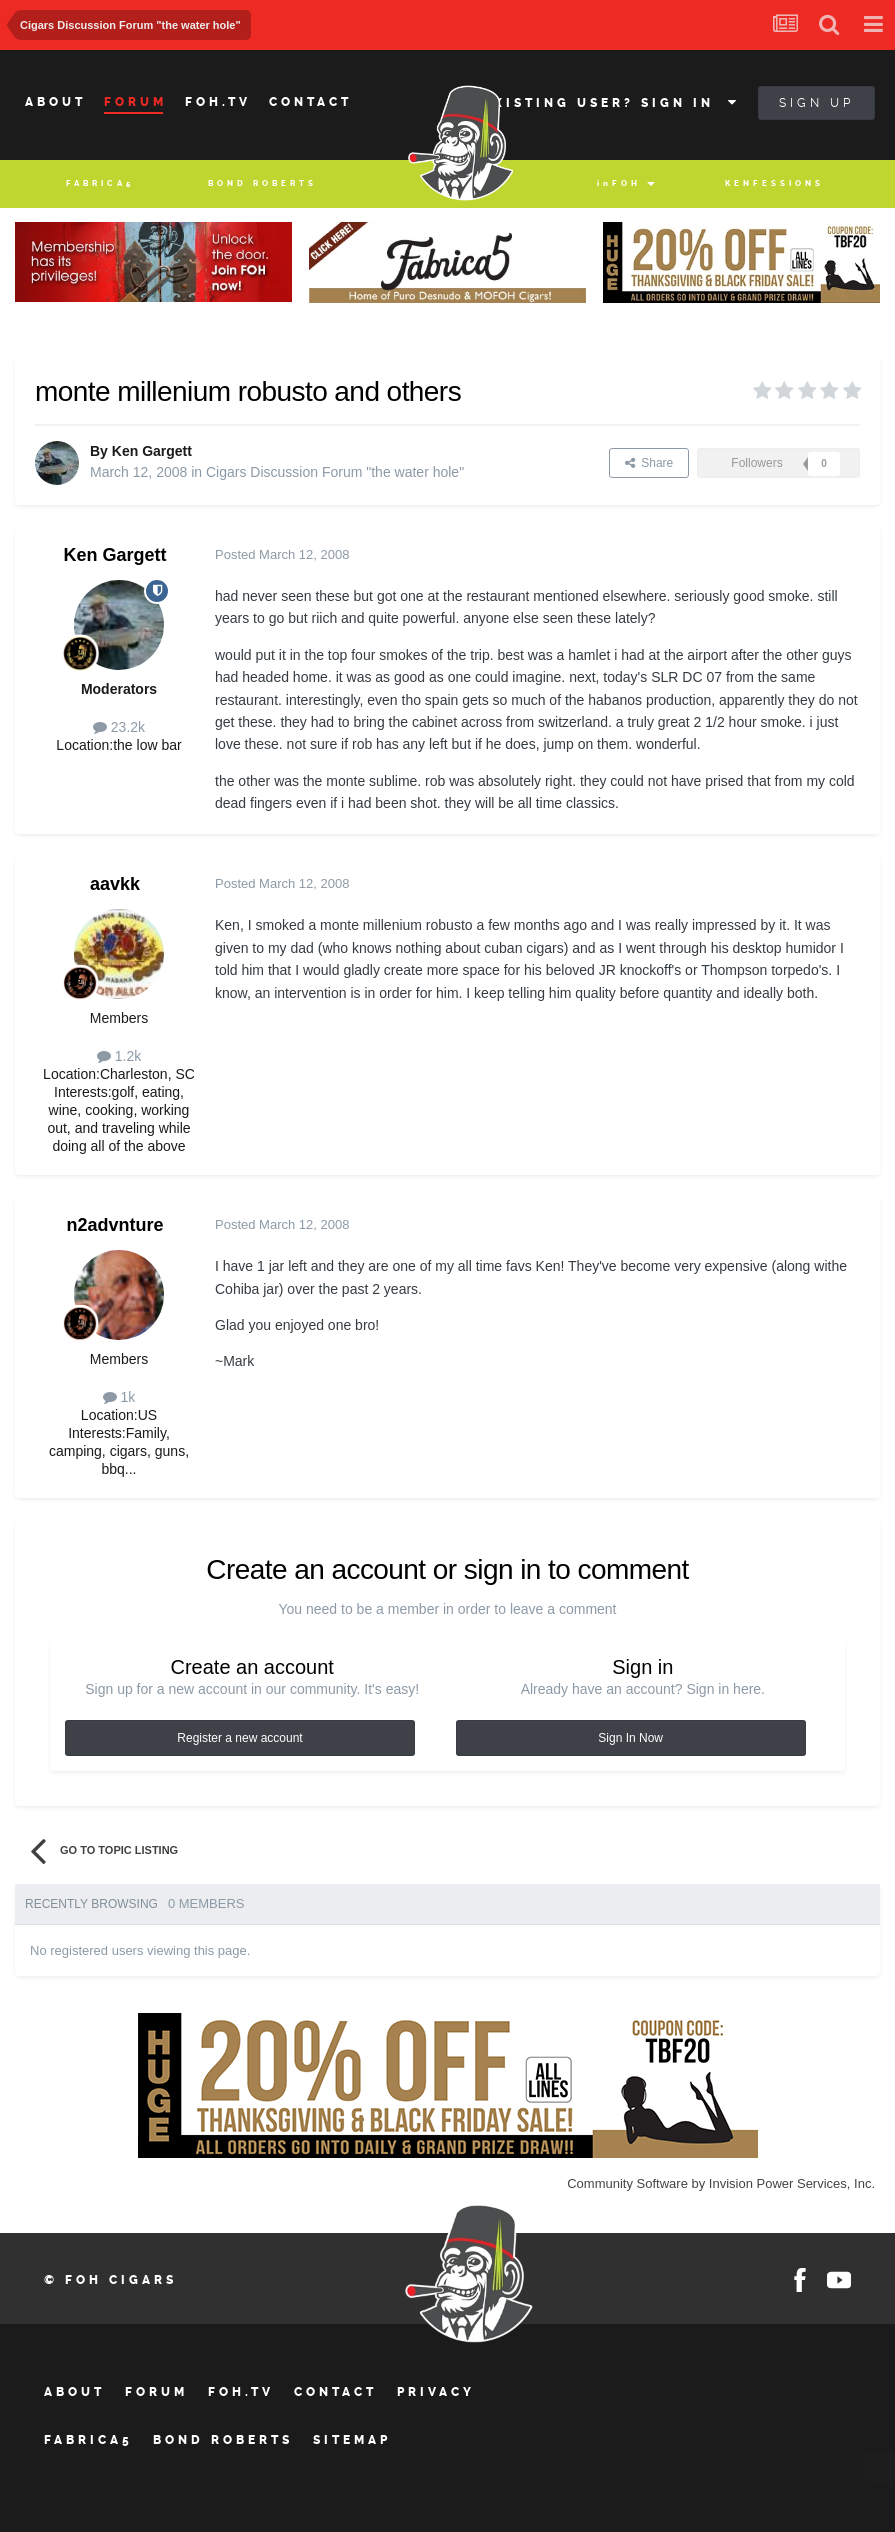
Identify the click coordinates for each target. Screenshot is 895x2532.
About (55, 102)
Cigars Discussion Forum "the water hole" (335, 472)
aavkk (115, 884)
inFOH (619, 183)
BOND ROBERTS (262, 183)
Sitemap (352, 2440)
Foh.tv (218, 102)
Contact (310, 102)
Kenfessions (774, 183)
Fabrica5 (100, 183)
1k (119, 1397)
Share (649, 463)
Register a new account (239, 1738)
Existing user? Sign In (611, 103)
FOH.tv (241, 2392)
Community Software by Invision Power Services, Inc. (721, 2183)
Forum (135, 102)
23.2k (119, 727)
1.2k (119, 1056)
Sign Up (816, 103)
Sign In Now (630, 1738)
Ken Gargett (152, 451)
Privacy (436, 2392)
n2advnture (114, 1225)
